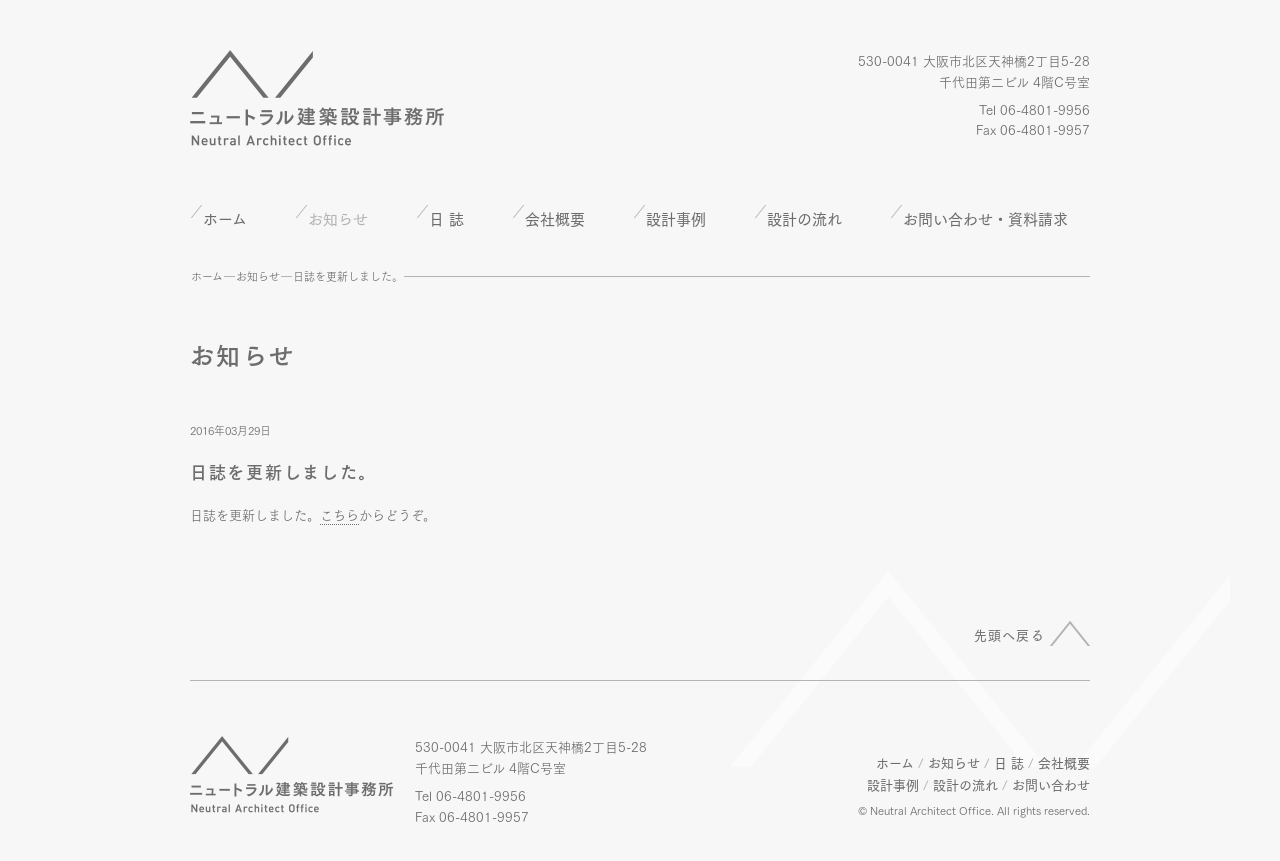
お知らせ (258, 276)
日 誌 (446, 218)
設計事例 (676, 218)
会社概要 (555, 218)
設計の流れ (804, 218)
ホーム (225, 218)
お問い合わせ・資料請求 (985, 218)
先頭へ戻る (1010, 634)
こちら (339, 514)
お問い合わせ (1051, 784)
